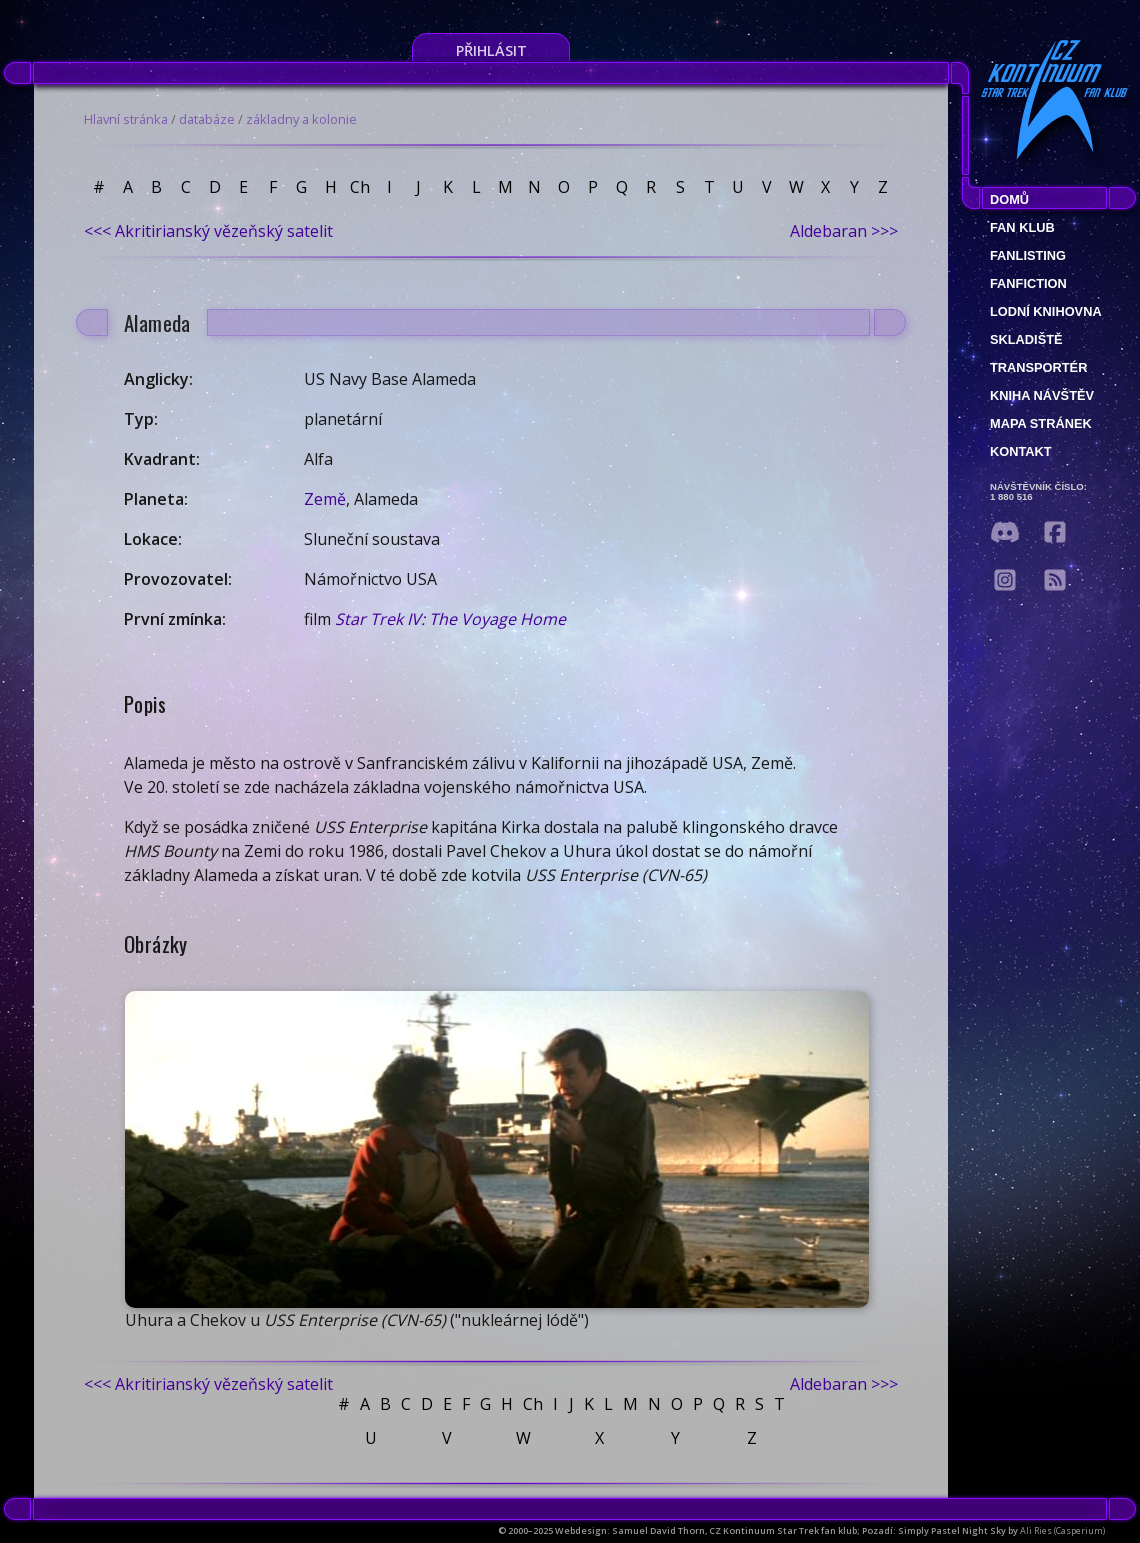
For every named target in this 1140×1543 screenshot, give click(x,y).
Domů (1009, 199)
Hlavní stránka (126, 119)
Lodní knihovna (1046, 311)
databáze (207, 119)
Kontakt (1021, 451)
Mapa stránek (1041, 423)
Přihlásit (491, 50)
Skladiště (1026, 339)
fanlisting (1028, 255)
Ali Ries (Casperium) (1062, 1530)
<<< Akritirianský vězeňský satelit (208, 231)
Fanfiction (1028, 283)
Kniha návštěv (1042, 395)
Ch (360, 187)
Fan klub (1022, 227)
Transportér (1038, 367)
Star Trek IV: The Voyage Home (450, 619)
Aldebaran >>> (844, 231)
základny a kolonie (301, 119)
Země (325, 499)
